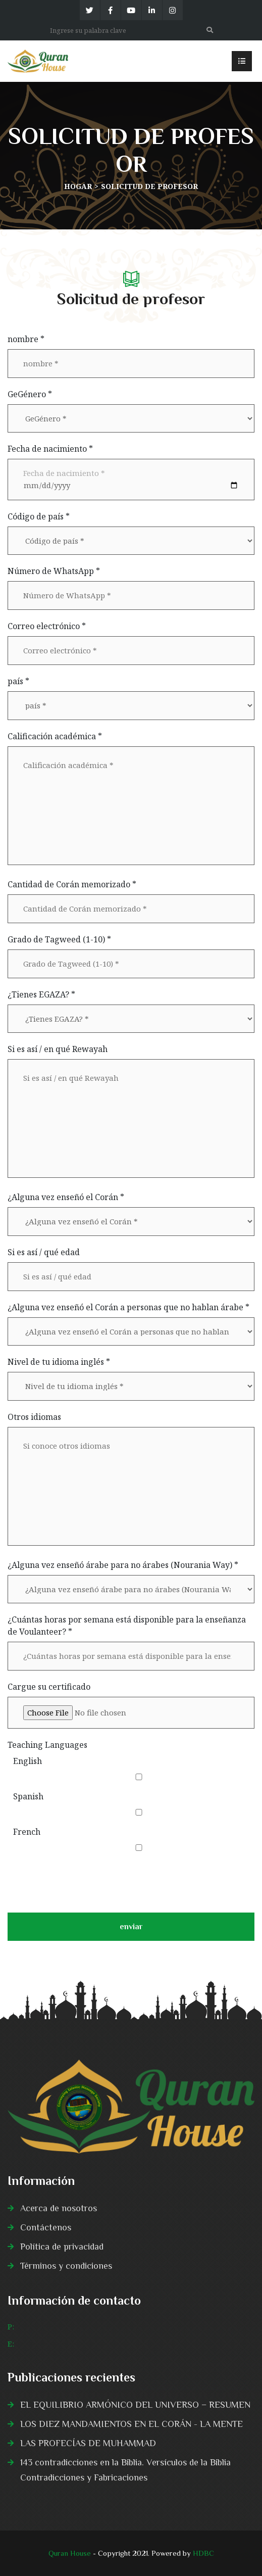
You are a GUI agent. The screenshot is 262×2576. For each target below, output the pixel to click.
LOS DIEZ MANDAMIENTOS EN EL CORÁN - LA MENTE (131, 2424)
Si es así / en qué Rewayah (58, 1049)
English (27, 1761)
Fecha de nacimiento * (50, 448)
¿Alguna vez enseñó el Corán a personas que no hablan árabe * (128, 1307)
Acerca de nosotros (58, 2208)
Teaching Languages (47, 1744)
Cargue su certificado (49, 1686)
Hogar (78, 186)
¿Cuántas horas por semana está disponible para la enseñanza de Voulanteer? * (127, 1625)
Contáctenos (45, 2227)
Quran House (69, 2553)
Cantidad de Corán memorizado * (72, 884)
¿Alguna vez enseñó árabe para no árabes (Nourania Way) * (123, 1564)
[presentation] (84, 1880)
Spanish (28, 1796)
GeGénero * (30, 394)
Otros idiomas (34, 1416)
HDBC (203, 2553)
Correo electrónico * (47, 626)
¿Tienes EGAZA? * (41, 994)
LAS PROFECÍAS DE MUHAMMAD (88, 2443)
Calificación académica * (55, 736)
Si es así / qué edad (44, 1252)
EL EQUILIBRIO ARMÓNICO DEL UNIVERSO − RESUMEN (135, 2405)
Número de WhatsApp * (54, 571)
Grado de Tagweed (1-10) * (59, 939)
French (26, 1831)
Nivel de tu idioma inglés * (59, 1361)
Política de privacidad (61, 2246)
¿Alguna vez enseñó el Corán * (66, 1197)
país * (18, 681)
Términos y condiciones (66, 2266)
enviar (131, 1931)
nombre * (26, 339)
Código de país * (39, 516)
